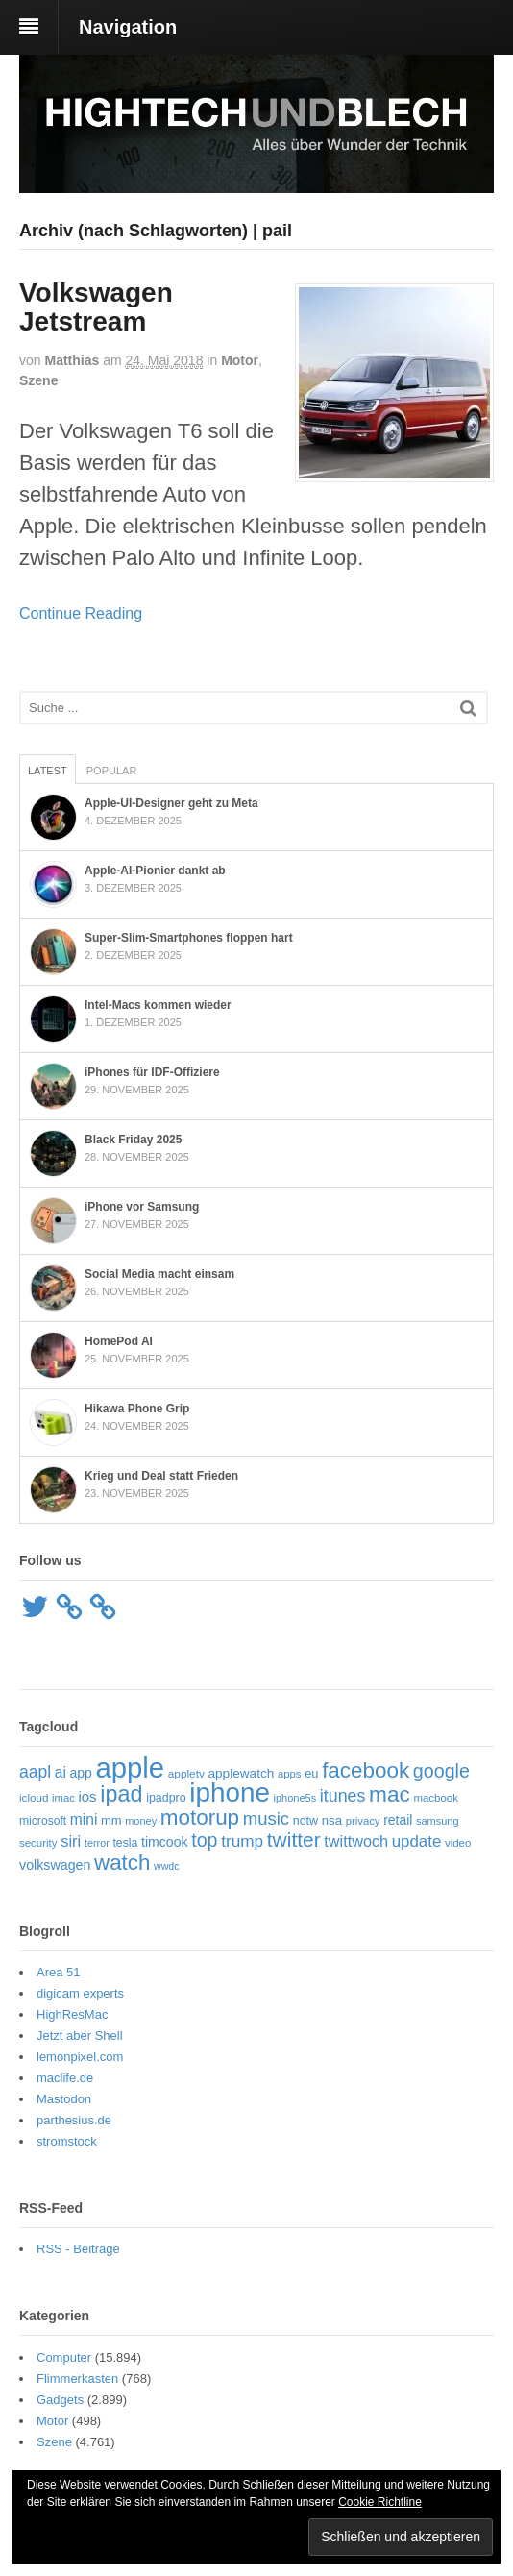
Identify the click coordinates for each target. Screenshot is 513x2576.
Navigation (128, 26)
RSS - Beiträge (78, 2249)
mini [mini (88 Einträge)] (84, 1819)
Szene (38, 380)
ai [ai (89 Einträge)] (60, 1772)
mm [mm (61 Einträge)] (111, 1820)
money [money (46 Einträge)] (141, 1821)
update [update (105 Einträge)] (417, 1841)
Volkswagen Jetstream (96, 307)
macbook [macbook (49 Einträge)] (435, 1797)
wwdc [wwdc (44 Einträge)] (167, 1866)
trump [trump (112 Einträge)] (242, 1841)
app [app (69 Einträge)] (81, 1772)
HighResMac (72, 2014)
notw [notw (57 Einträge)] (305, 1821)
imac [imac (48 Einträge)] (63, 1797)
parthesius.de (74, 2120)
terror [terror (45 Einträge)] (97, 1843)
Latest (47, 770)
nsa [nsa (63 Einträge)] (332, 1820)
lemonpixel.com (80, 2056)
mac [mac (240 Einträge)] (389, 1794)
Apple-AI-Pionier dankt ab (155, 870)
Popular (111, 770)
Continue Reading (80, 613)
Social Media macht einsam (159, 1274)
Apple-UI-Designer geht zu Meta (171, 803)
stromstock (67, 2141)
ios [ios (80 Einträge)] (88, 1796)
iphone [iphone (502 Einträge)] (229, 1792)
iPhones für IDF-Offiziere (152, 1072)
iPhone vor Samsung (142, 1207)
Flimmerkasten (77, 2378)
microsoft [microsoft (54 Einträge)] (42, 1821)
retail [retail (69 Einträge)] (397, 1820)
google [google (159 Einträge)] (441, 1770)
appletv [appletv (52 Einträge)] (186, 1773)
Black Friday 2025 (133, 1139)
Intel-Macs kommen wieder (158, 1005)
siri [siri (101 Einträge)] (71, 1841)
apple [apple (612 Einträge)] (129, 1767)
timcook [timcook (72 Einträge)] (164, 1842)
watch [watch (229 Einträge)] (122, 1863)
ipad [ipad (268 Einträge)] (121, 1793)
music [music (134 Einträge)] (266, 1818)
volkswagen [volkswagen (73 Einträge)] (54, 1865)
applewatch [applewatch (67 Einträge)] (241, 1773)
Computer (64, 2357)
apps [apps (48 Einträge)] (290, 1773)
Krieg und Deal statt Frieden (161, 1476)
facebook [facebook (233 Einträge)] (365, 1770)
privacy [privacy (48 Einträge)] (363, 1821)
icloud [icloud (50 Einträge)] (33, 1797)
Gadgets (60, 2399)
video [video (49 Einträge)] (458, 1843)
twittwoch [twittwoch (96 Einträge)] (356, 1841)
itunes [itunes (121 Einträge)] (343, 1795)
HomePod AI (119, 1341)
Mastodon (64, 2099)
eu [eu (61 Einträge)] (311, 1773)
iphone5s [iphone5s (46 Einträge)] (295, 1797)
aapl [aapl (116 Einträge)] (35, 1771)
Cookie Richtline (380, 2502)
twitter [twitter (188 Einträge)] (294, 1839)
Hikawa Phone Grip (137, 1408)
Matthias (71, 360)
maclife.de (65, 2078)
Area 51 (59, 1972)
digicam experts (80, 1993)
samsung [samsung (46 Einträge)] (437, 1821)
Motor (239, 360)
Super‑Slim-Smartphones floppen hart (189, 938)
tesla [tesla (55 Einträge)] (124, 1843)
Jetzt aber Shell (80, 2035)
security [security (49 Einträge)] (38, 1843)
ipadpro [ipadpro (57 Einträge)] (166, 1797)
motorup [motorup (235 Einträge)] (199, 1817)
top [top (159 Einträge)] (204, 1840)
